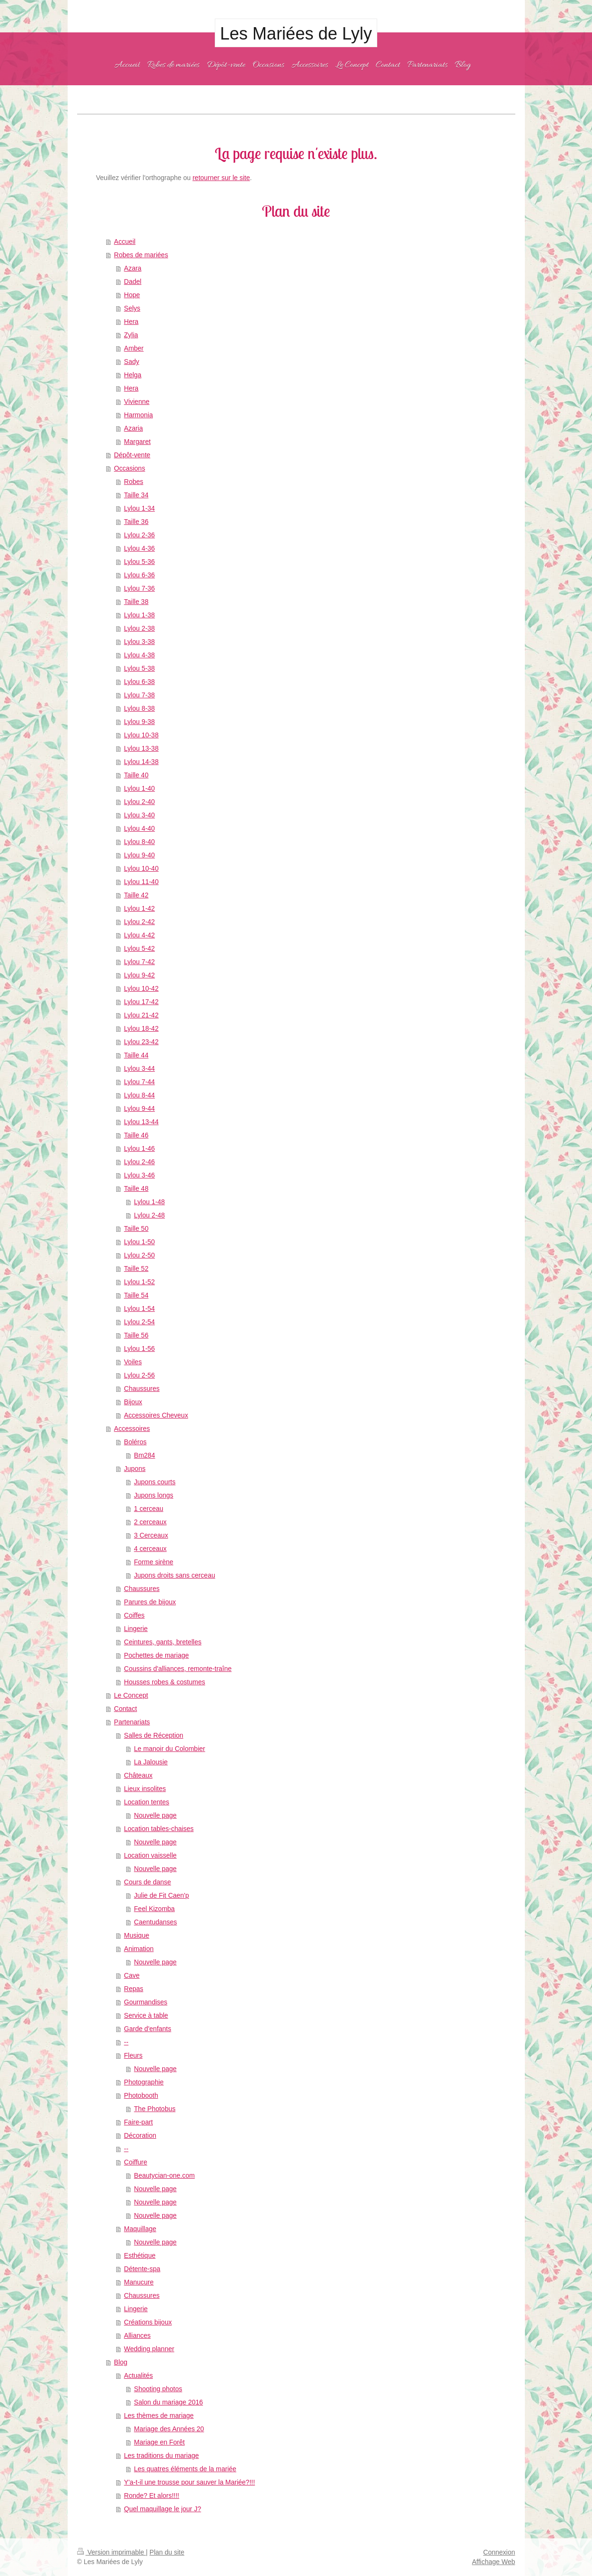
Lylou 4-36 (139, 548)
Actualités (138, 2375)
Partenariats (132, 1722)
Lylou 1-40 (139, 788)
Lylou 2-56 (139, 1375)
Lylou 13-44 (141, 1122)
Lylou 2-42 (139, 922)
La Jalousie (151, 1762)
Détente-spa (142, 2269)
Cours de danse (147, 1882)
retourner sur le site (221, 177)
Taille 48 (136, 1188)
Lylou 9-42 (139, 975)
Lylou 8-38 (139, 708)
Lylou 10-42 (141, 988)
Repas (133, 1988)
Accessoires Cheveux (156, 1415)
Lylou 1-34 (139, 508)
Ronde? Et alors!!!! (151, 2495)
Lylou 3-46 (139, 1175)
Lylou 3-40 (139, 815)
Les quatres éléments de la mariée (185, 2469)
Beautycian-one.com (164, 2175)
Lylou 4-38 (139, 655)
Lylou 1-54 (139, 1308)
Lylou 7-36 (139, 588)
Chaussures (142, 1388)
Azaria (133, 428)
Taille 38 (136, 601)
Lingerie (136, 1628)
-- (126, 2042)
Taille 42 (136, 895)
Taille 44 (136, 1055)
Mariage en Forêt (159, 2442)
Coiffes (134, 1615)
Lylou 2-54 (139, 1322)
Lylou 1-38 (139, 615)
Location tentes (146, 1802)
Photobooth (141, 2095)
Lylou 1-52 (139, 1282)
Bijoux (133, 1402)
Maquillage (140, 2229)
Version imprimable (111, 2552)
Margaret (137, 441)
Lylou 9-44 (139, 1108)
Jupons (134, 1468)
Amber (133, 348)
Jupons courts (154, 1482)
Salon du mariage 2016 (168, 2402)
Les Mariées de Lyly (296, 33)
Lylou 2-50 (139, 1255)
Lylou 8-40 (139, 841)
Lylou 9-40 (139, 855)
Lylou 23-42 (141, 1042)
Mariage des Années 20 (169, 2429)
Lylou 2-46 (139, 1162)
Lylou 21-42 (141, 1015)
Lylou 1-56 (139, 1348)
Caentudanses (155, 1922)
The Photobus (154, 2109)
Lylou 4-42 (139, 935)
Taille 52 (136, 1268)
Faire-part (138, 2122)
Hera (131, 321)
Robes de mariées (141, 255)
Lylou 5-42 (139, 948)
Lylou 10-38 (141, 735)
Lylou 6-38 (139, 681)
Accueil (124, 241)
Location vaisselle (150, 1855)
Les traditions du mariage (161, 2455)
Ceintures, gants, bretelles (162, 1642)
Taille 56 (136, 1335)
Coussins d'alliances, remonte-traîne (177, 1668)
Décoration (140, 2135)
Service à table (146, 2015)
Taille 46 (136, 1135)
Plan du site (167, 2552)
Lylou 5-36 (139, 561)
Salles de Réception (153, 1735)
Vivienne (136, 401)
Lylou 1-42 (139, 908)
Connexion (499, 2552)
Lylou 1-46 (139, 1148)
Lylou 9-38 (139, 721)
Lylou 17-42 (141, 1002)
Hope (132, 295)
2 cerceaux (150, 1522)
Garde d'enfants (147, 2029)
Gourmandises (145, 2002)
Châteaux (138, 1775)
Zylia (131, 335)
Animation (138, 1948)
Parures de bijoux (150, 1602)
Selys (132, 308)
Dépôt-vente (132, 455)
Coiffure (135, 2162)
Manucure (138, 2282)
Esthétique (139, 2255)
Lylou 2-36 (139, 535)
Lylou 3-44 (139, 1068)
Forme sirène (153, 1562)
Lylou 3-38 (139, 641)
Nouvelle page (155, 1815)
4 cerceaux (150, 1548)
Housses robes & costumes (164, 1682)
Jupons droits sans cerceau (174, 1575)
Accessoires (132, 1428)
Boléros (135, 1442)
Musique (136, 1935)
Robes (133, 481)
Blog (120, 2362)
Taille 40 (136, 775)
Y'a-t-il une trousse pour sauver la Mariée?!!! (189, 2482)
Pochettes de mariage (156, 1655)
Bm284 (144, 1455)
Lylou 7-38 (139, 695)
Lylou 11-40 (141, 882)
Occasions (129, 468)
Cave (132, 1975)
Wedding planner (149, 2349)
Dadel (132, 281)
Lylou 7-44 (139, 1082)
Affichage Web (493, 2562)
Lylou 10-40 (141, 868)
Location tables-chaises (158, 1828)
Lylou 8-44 (139, 1095)
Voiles (132, 1362)
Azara (132, 268)
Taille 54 (136, 1295)
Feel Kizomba (154, 1908)
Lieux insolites (145, 1788)
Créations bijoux (147, 2322)
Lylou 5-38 (139, 668)
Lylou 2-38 (139, 628)
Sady (131, 361)
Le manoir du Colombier (169, 1748)
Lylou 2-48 (149, 1215)
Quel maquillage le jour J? (162, 2509)
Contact (125, 1708)
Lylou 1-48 (149, 1202)
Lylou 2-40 (139, 801)
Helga (132, 375)
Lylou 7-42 (139, 962)
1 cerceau (148, 1508)
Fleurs (133, 2055)
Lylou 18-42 (141, 1028)
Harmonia (138, 415)
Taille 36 (136, 521)
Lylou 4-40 (139, 828)
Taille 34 (136, 495)
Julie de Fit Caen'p (161, 1895)
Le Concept (131, 1695)
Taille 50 (136, 1228)
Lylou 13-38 (141, 748)
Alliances (137, 2335)
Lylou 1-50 (139, 1242)
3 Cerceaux (151, 1535)
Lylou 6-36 (139, 575)
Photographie (143, 2082)
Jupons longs (153, 1495)
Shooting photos (158, 2389)
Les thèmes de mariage (158, 2415)
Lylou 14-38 (141, 761)
